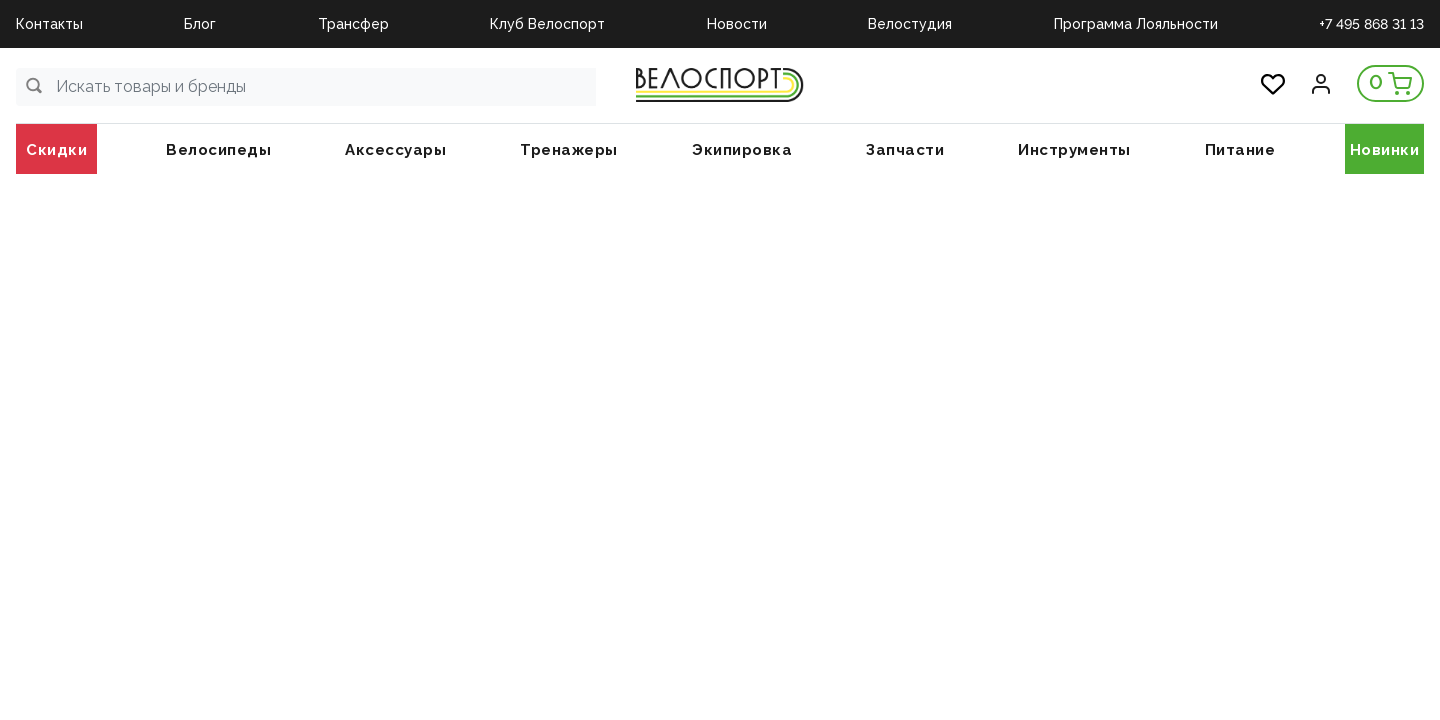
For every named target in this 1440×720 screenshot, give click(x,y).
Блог (200, 24)
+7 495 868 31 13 (1371, 24)
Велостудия (910, 24)
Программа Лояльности (1136, 24)
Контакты (49, 24)
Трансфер (353, 24)
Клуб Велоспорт (547, 24)
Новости (737, 24)
